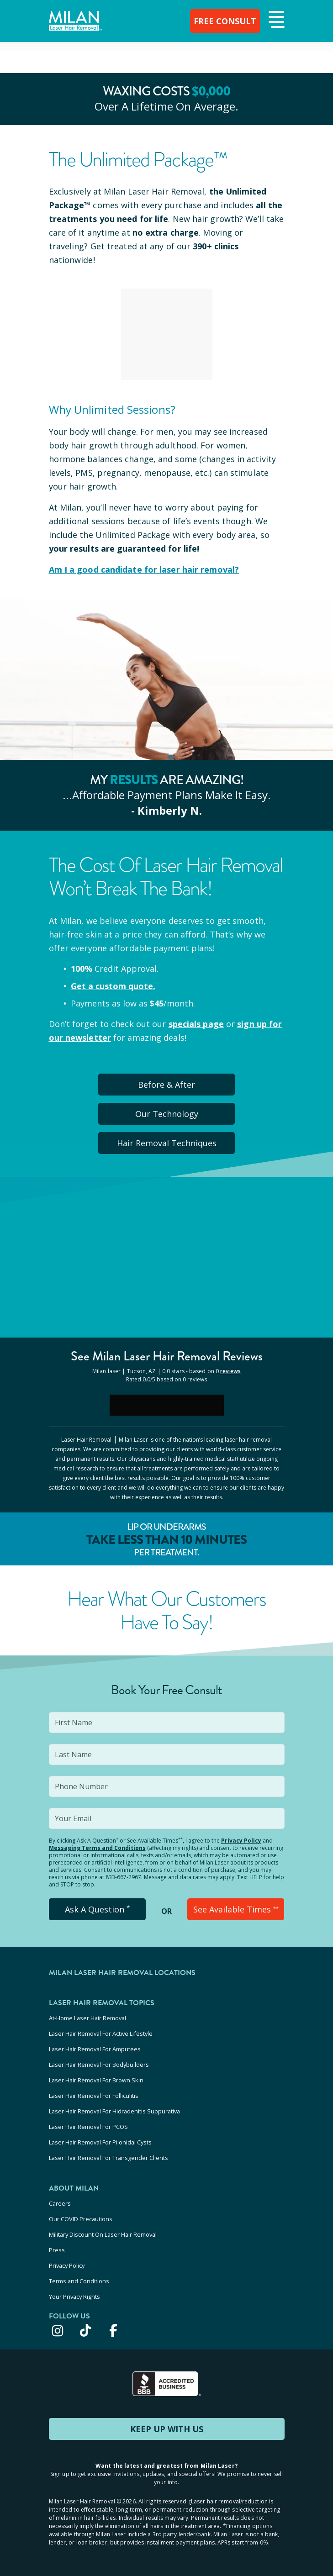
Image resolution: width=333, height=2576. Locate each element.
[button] (275, 20)
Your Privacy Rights (74, 2296)
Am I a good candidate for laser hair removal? (144, 569)
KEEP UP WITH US (166, 2428)
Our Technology (166, 1113)
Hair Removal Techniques (167, 1143)
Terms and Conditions (79, 2281)
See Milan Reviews (167, 1356)
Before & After (166, 1084)
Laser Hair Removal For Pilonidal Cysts (100, 2142)
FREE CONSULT (225, 21)
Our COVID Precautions (80, 2219)
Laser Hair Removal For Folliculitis (93, 2095)
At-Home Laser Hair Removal (87, 2018)
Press (57, 2250)
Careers (60, 2203)
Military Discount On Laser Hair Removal (103, 2234)
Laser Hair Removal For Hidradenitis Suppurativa (114, 2111)
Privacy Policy (241, 1840)
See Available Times (236, 1909)
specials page (196, 1023)
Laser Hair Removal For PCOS (88, 2127)
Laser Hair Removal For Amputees (95, 2049)
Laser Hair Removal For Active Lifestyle (101, 2033)
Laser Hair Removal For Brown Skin (96, 2080)
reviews (230, 1371)
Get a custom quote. (113, 985)
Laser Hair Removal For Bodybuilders (99, 2064)
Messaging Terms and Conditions (97, 1848)
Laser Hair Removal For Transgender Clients (108, 2158)
